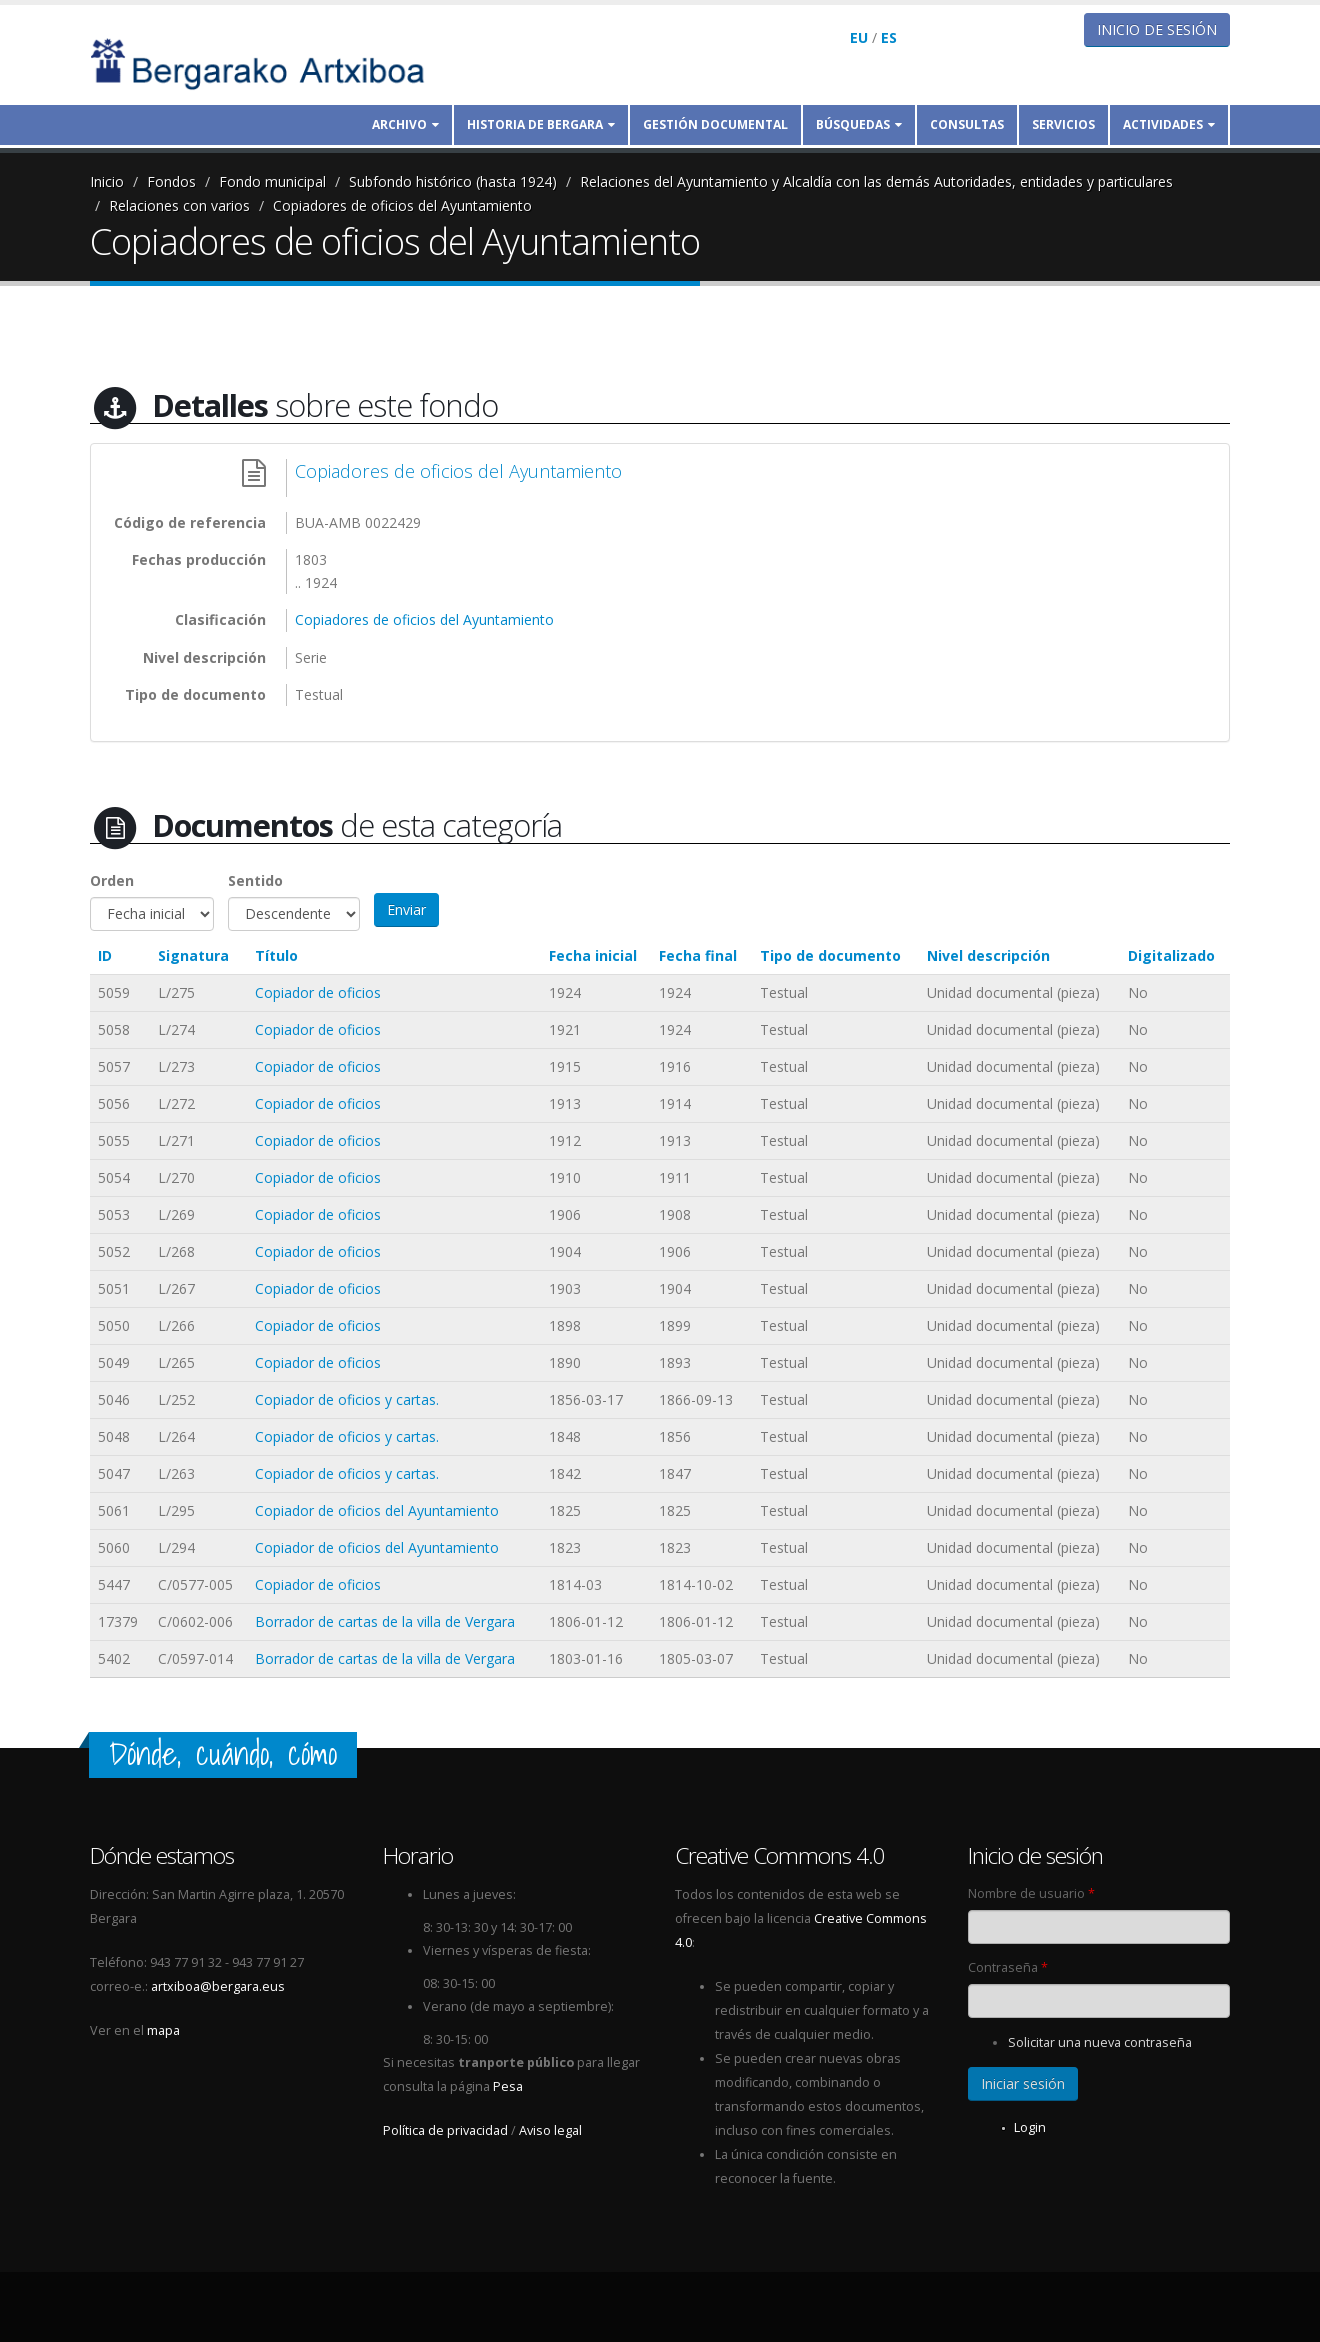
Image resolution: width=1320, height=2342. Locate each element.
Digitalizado (1171, 955)
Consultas (967, 124)
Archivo (405, 124)
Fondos (171, 181)
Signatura (193, 955)
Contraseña (1008, 1967)
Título (276, 955)
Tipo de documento (830, 955)
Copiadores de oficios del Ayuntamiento (402, 205)
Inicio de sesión (1157, 29)
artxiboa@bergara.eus (218, 1986)
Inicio (107, 181)
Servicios (1063, 124)
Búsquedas (859, 124)
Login (1030, 2127)
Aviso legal (550, 2130)
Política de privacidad (445, 2130)
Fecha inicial (593, 955)
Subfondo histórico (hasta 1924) (453, 181)
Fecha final (698, 955)
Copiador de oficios (318, 992)
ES (889, 37)
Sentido (255, 880)
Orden (112, 880)
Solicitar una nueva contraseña (1100, 2042)
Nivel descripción (988, 955)
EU (859, 37)
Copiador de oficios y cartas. (347, 1399)
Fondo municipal (272, 181)
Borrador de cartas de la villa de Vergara (385, 1621)
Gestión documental (715, 124)
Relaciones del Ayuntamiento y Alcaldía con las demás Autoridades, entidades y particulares (876, 181)
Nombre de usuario (1031, 1893)
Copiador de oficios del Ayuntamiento (377, 1510)
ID (105, 955)
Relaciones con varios (179, 205)
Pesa (508, 2086)
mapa (163, 2030)
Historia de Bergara (541, 124)
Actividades (1169, 124)
